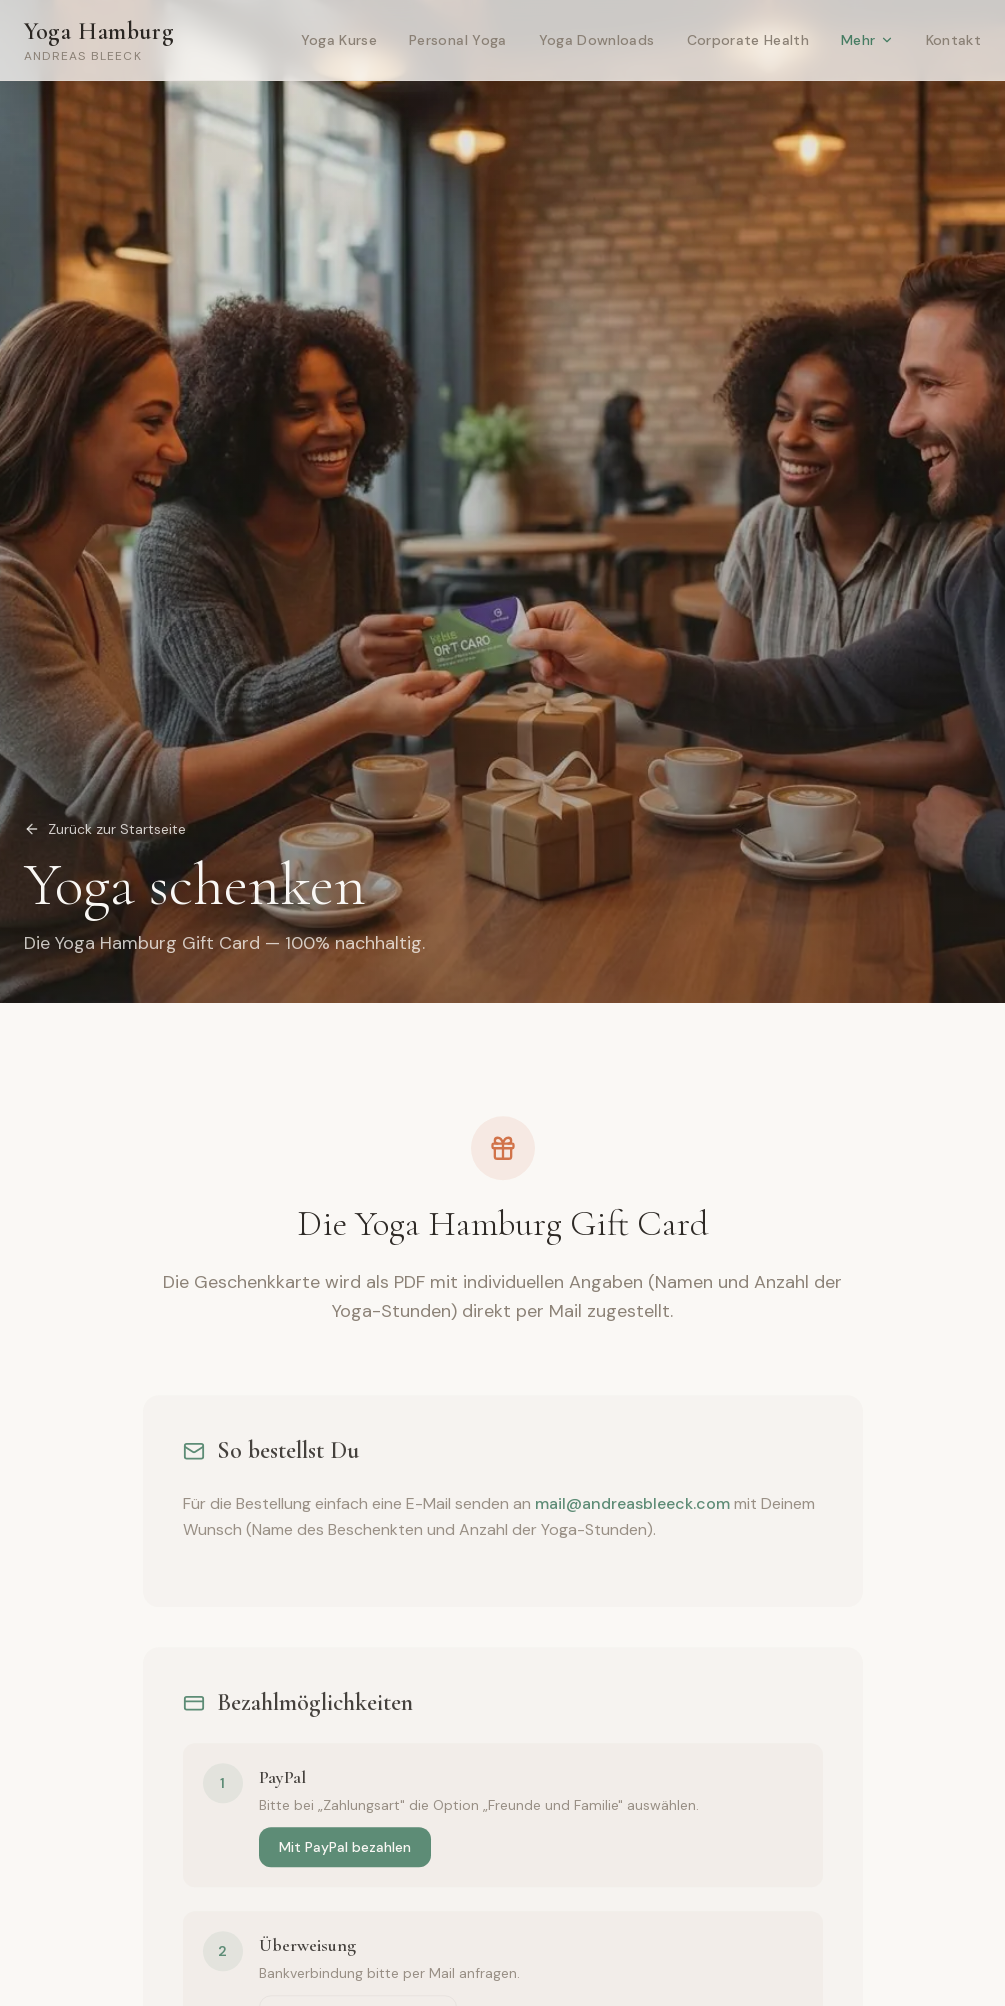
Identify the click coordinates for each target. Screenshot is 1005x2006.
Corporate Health (748, 40)
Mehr (867, 40)
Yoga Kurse (339, 40)
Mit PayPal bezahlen (345, 1852)
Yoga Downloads (597, 40)
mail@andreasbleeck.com (632, 1508)
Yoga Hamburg (99, 40)
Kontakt (953, 40)
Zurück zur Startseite (105, 829)
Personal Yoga (458, 40)
